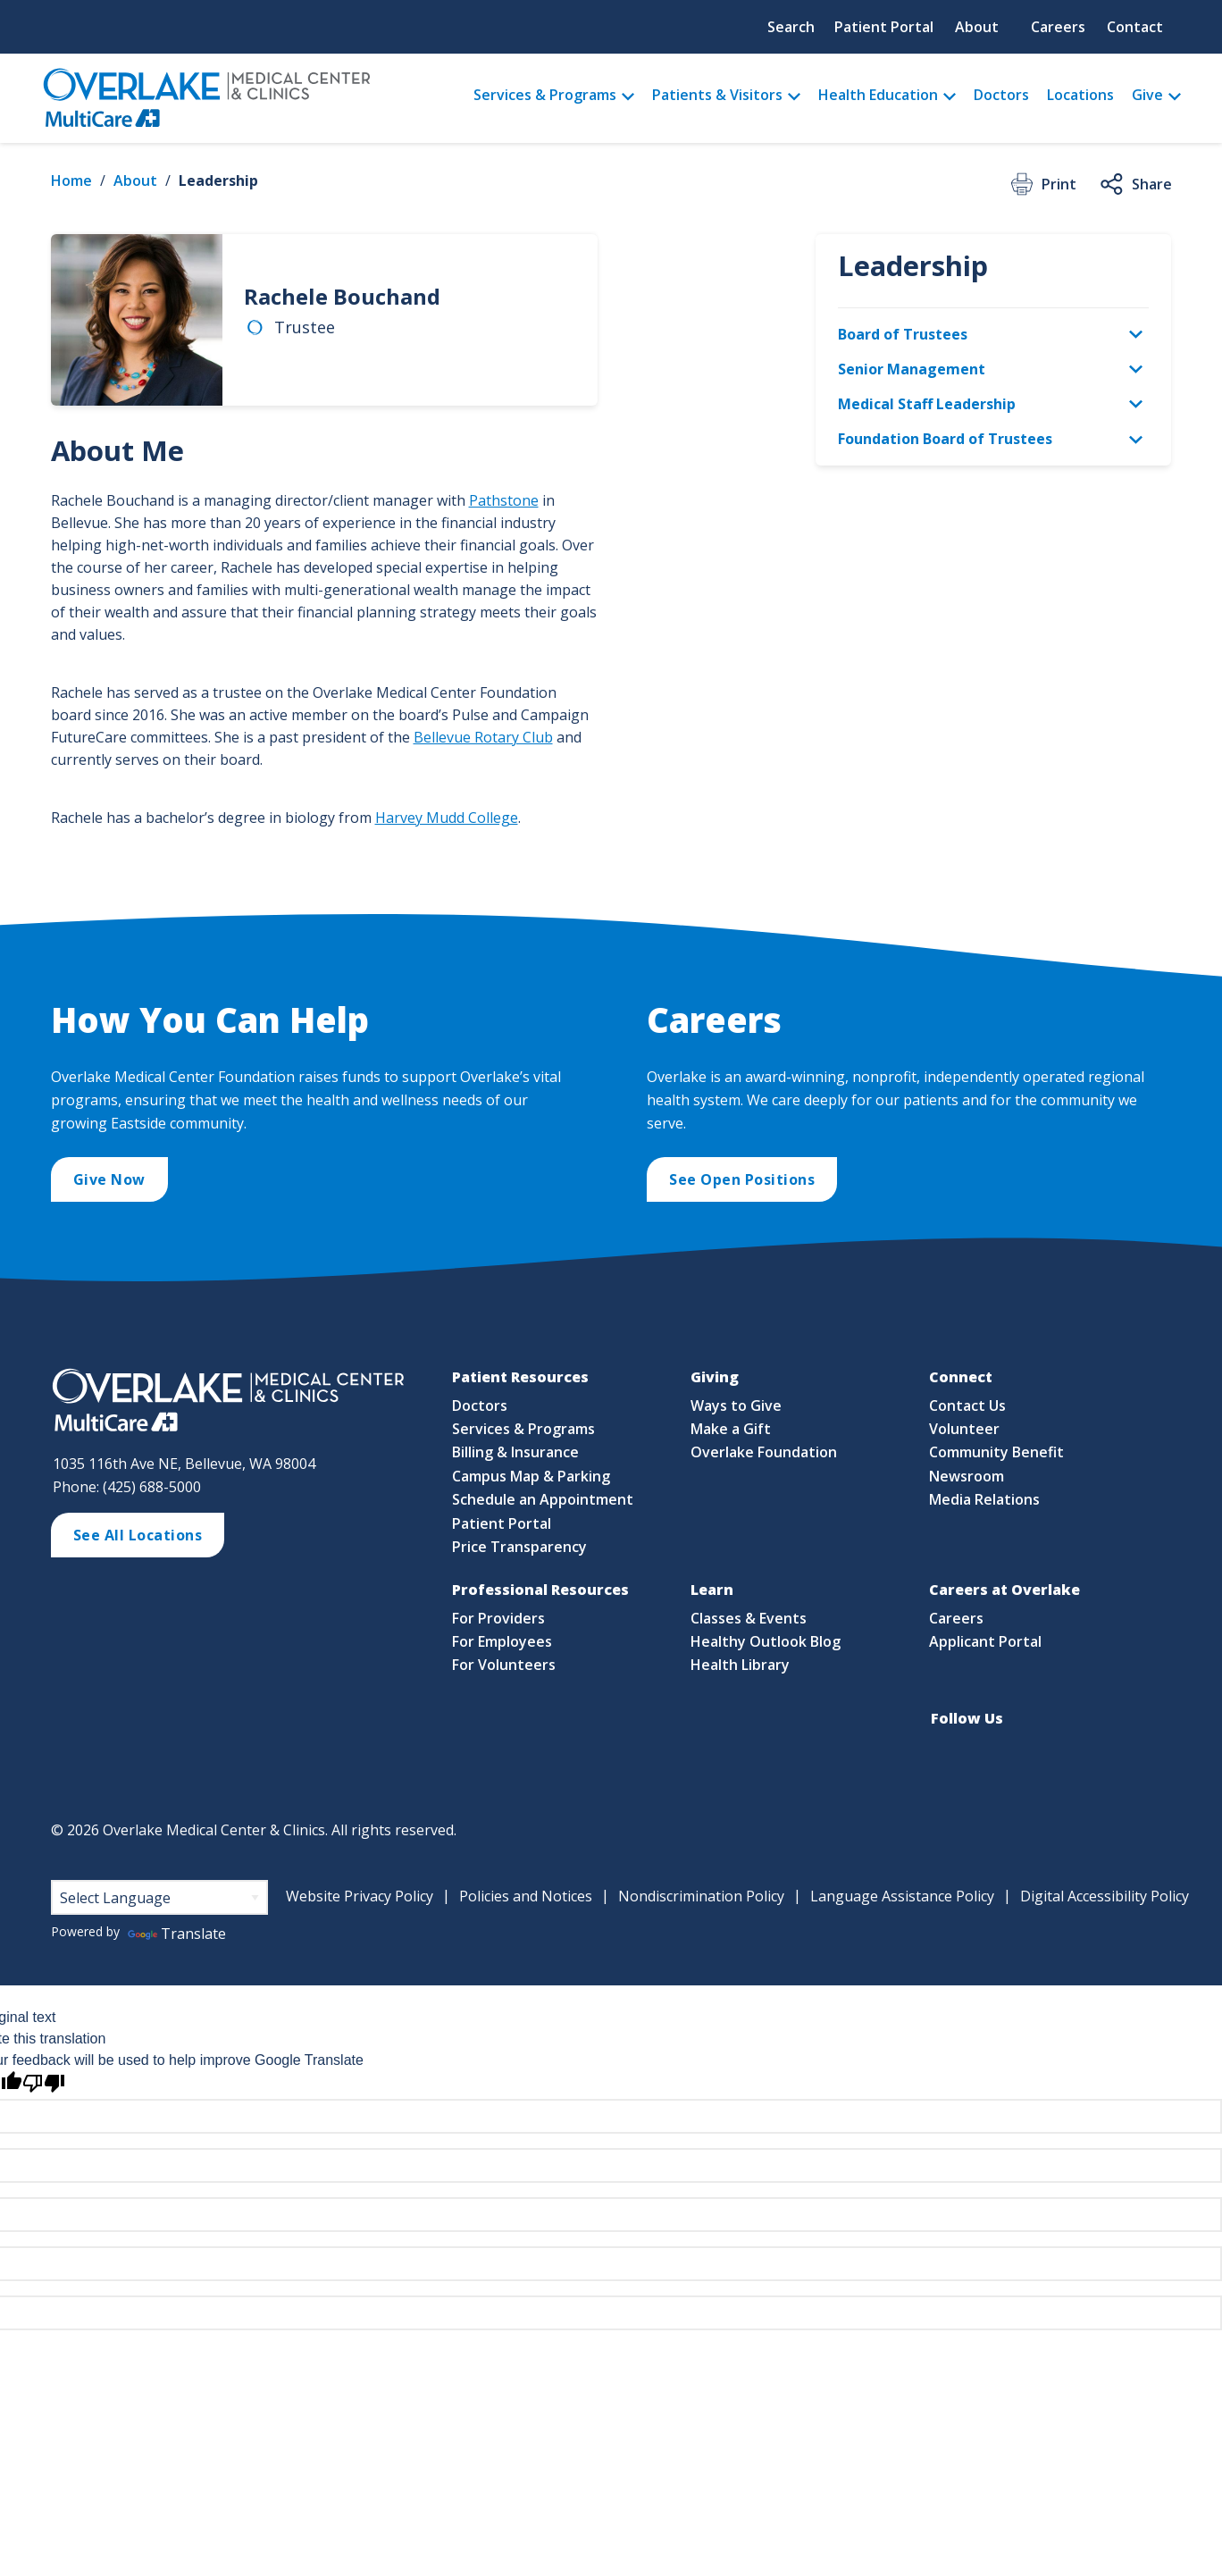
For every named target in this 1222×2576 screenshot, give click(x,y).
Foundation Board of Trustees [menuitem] (945, 439)
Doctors (1001, 95)
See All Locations (138, 1535)
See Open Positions (742, 1179)
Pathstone (504, 500)
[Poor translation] (43, 2083)
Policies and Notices (525, 1896)
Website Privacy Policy (359, 1896)
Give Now (109, 1179)
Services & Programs (544, 95)
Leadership (218, 180)
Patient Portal (883, 27)
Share (1135, 184)
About (977, 27)
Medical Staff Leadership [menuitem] (927, 404)
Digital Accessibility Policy (1104, 1896)
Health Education (878, 95)
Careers (1058, 27)
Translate (177, 1933)
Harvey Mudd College (446, 817)
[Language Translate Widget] (159, 1897)
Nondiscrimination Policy (701, 1896)
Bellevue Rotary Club (483, 737)
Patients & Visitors (717, 95)
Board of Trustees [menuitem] (902, 334)
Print (1042, 184)
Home (71, 180)
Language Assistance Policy (902, 1896)
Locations (1080, 95)
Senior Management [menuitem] (911, 369)
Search (791, 27)
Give (1147, 95)
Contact (1135, 27)
